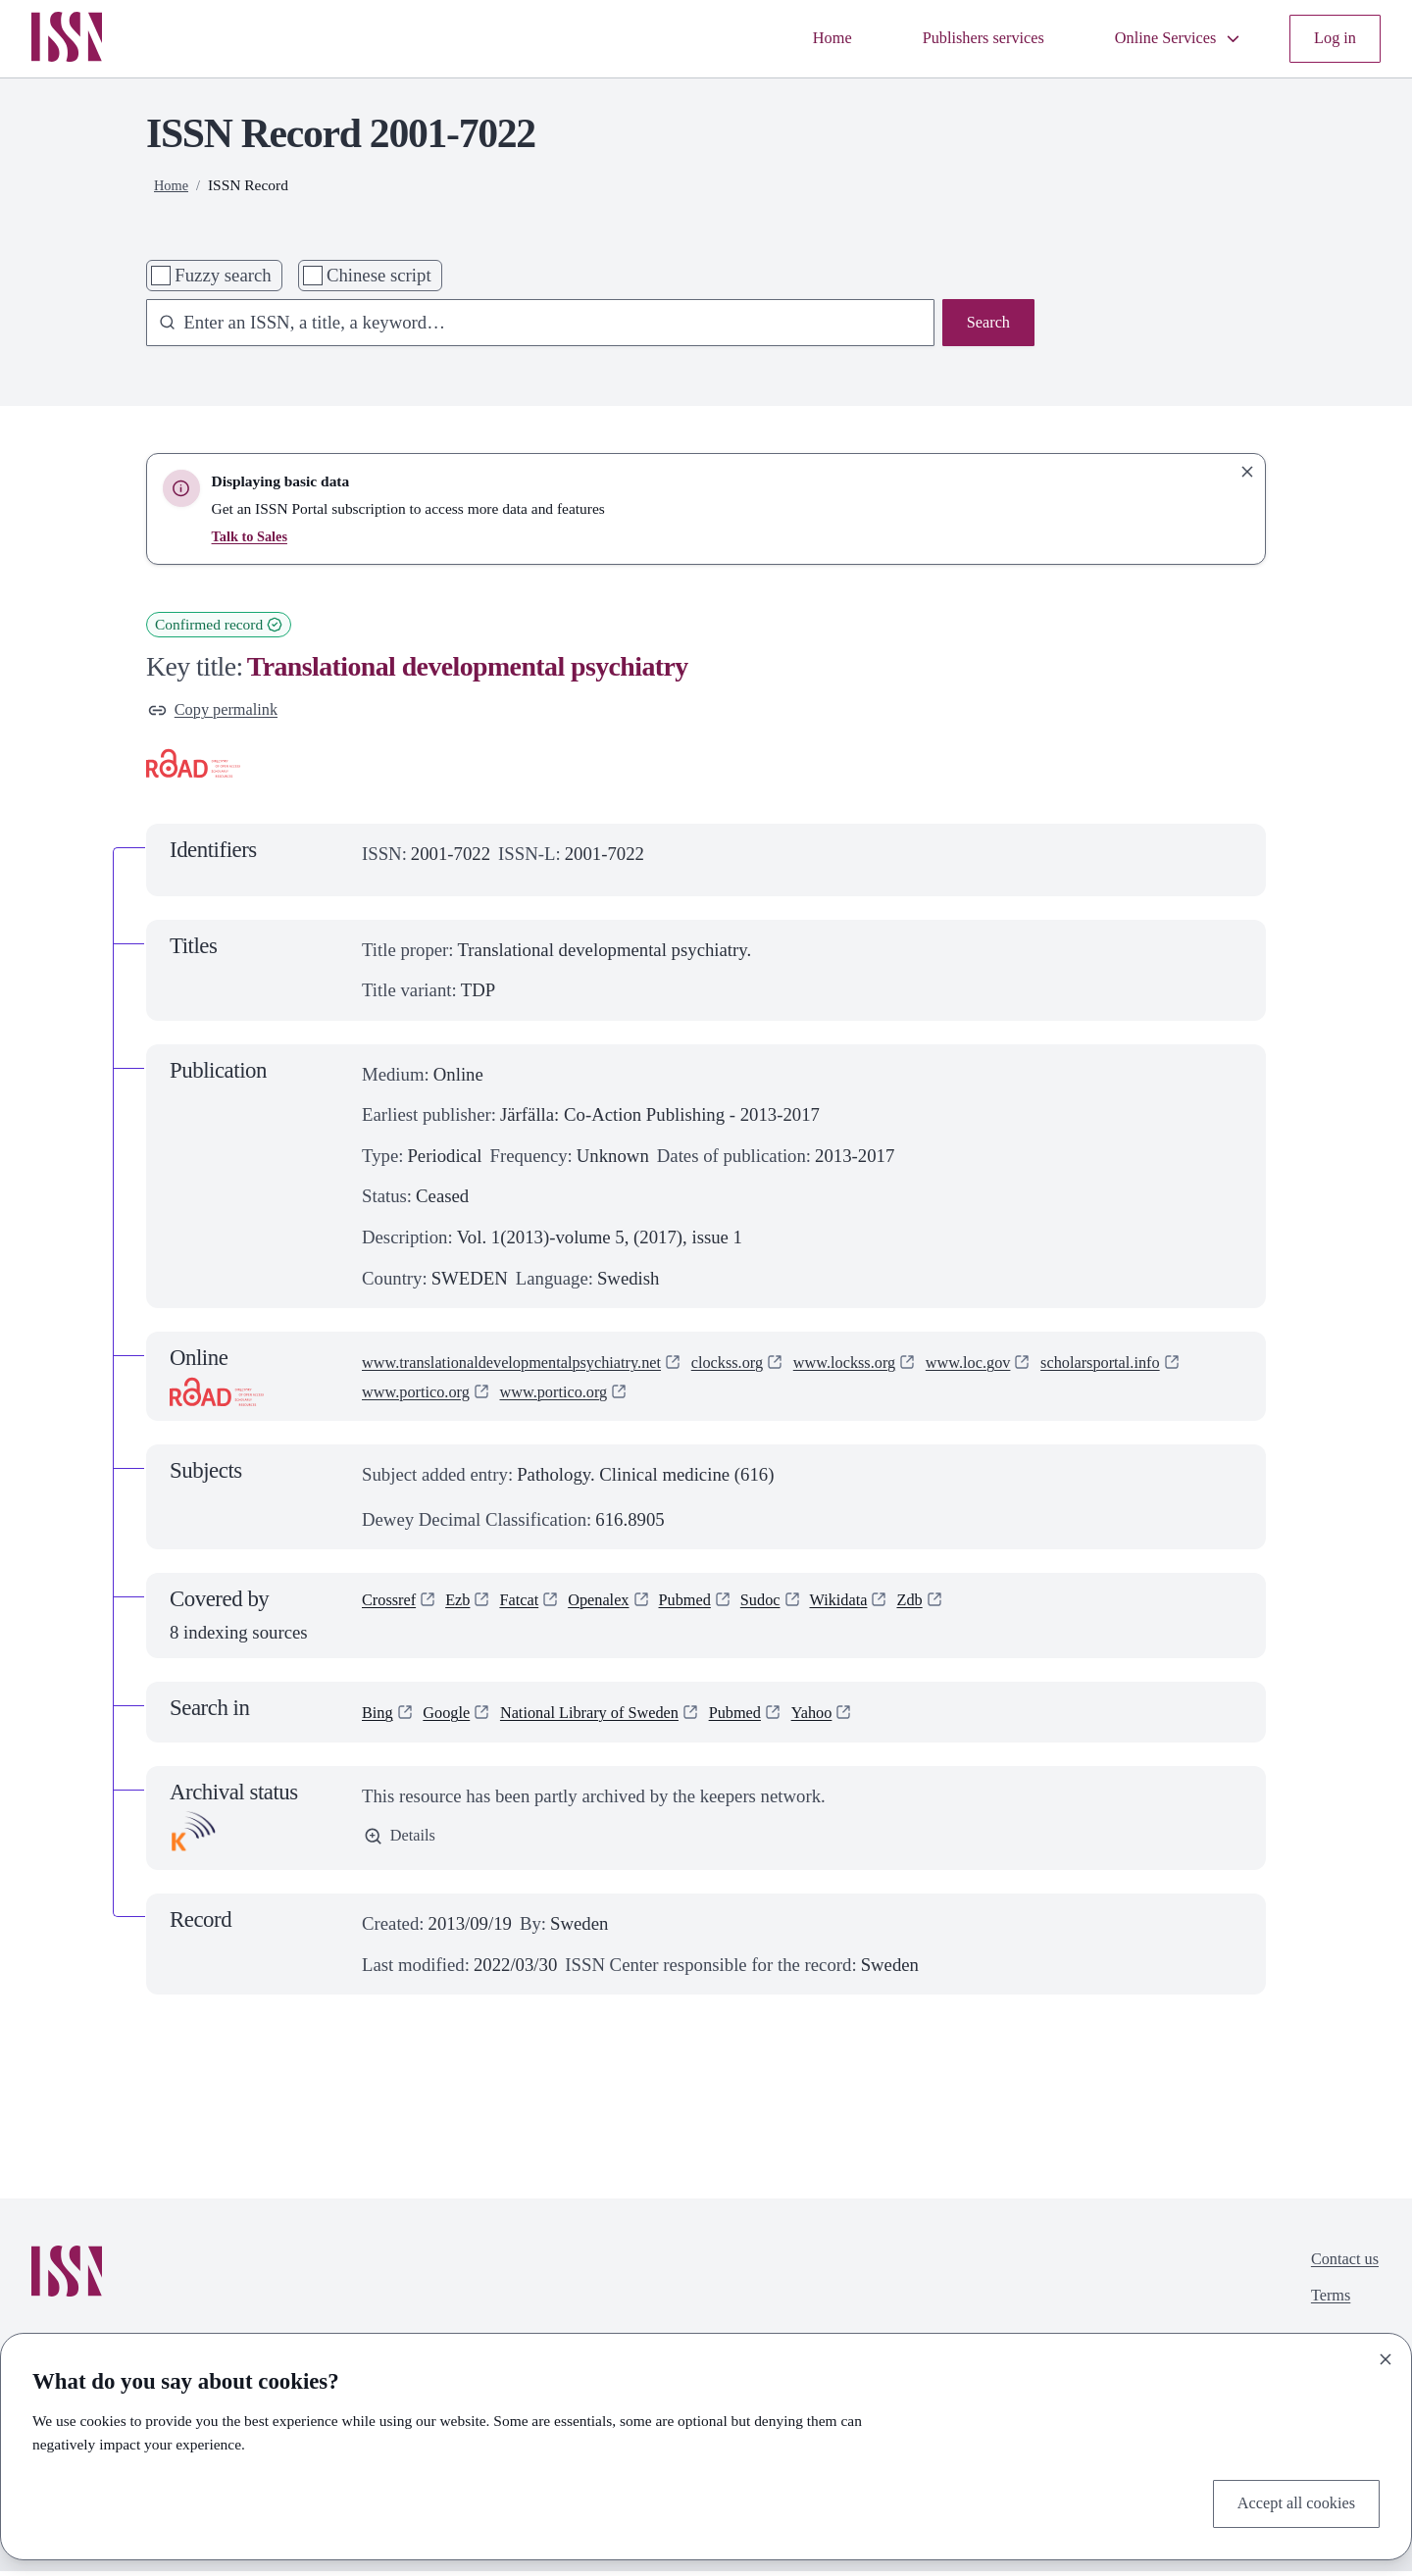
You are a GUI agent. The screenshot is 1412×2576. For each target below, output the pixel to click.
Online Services (1164, 38)
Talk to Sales (253, 536)
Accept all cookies (1287, 2501)
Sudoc (799, 1607)
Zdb (962, 1607)
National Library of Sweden (615, 1716)
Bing (379, 1716)
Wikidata (884, 1607)
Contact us (1339, 2267)
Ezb (468, 1607)
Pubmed (715, 1607)
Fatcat (534, 1607)
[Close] (1385, 2354)
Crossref (393, 1607)
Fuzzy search (223, 275)
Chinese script (379, 275)
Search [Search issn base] (985, 325)
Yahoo (861, 1716)
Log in (1332, 38)
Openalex (621, 1607)
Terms (1323, 2308)
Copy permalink (220, 712)
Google (454, 1716)
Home (788, 38)
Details (403, 1843)
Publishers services (952, 38)
